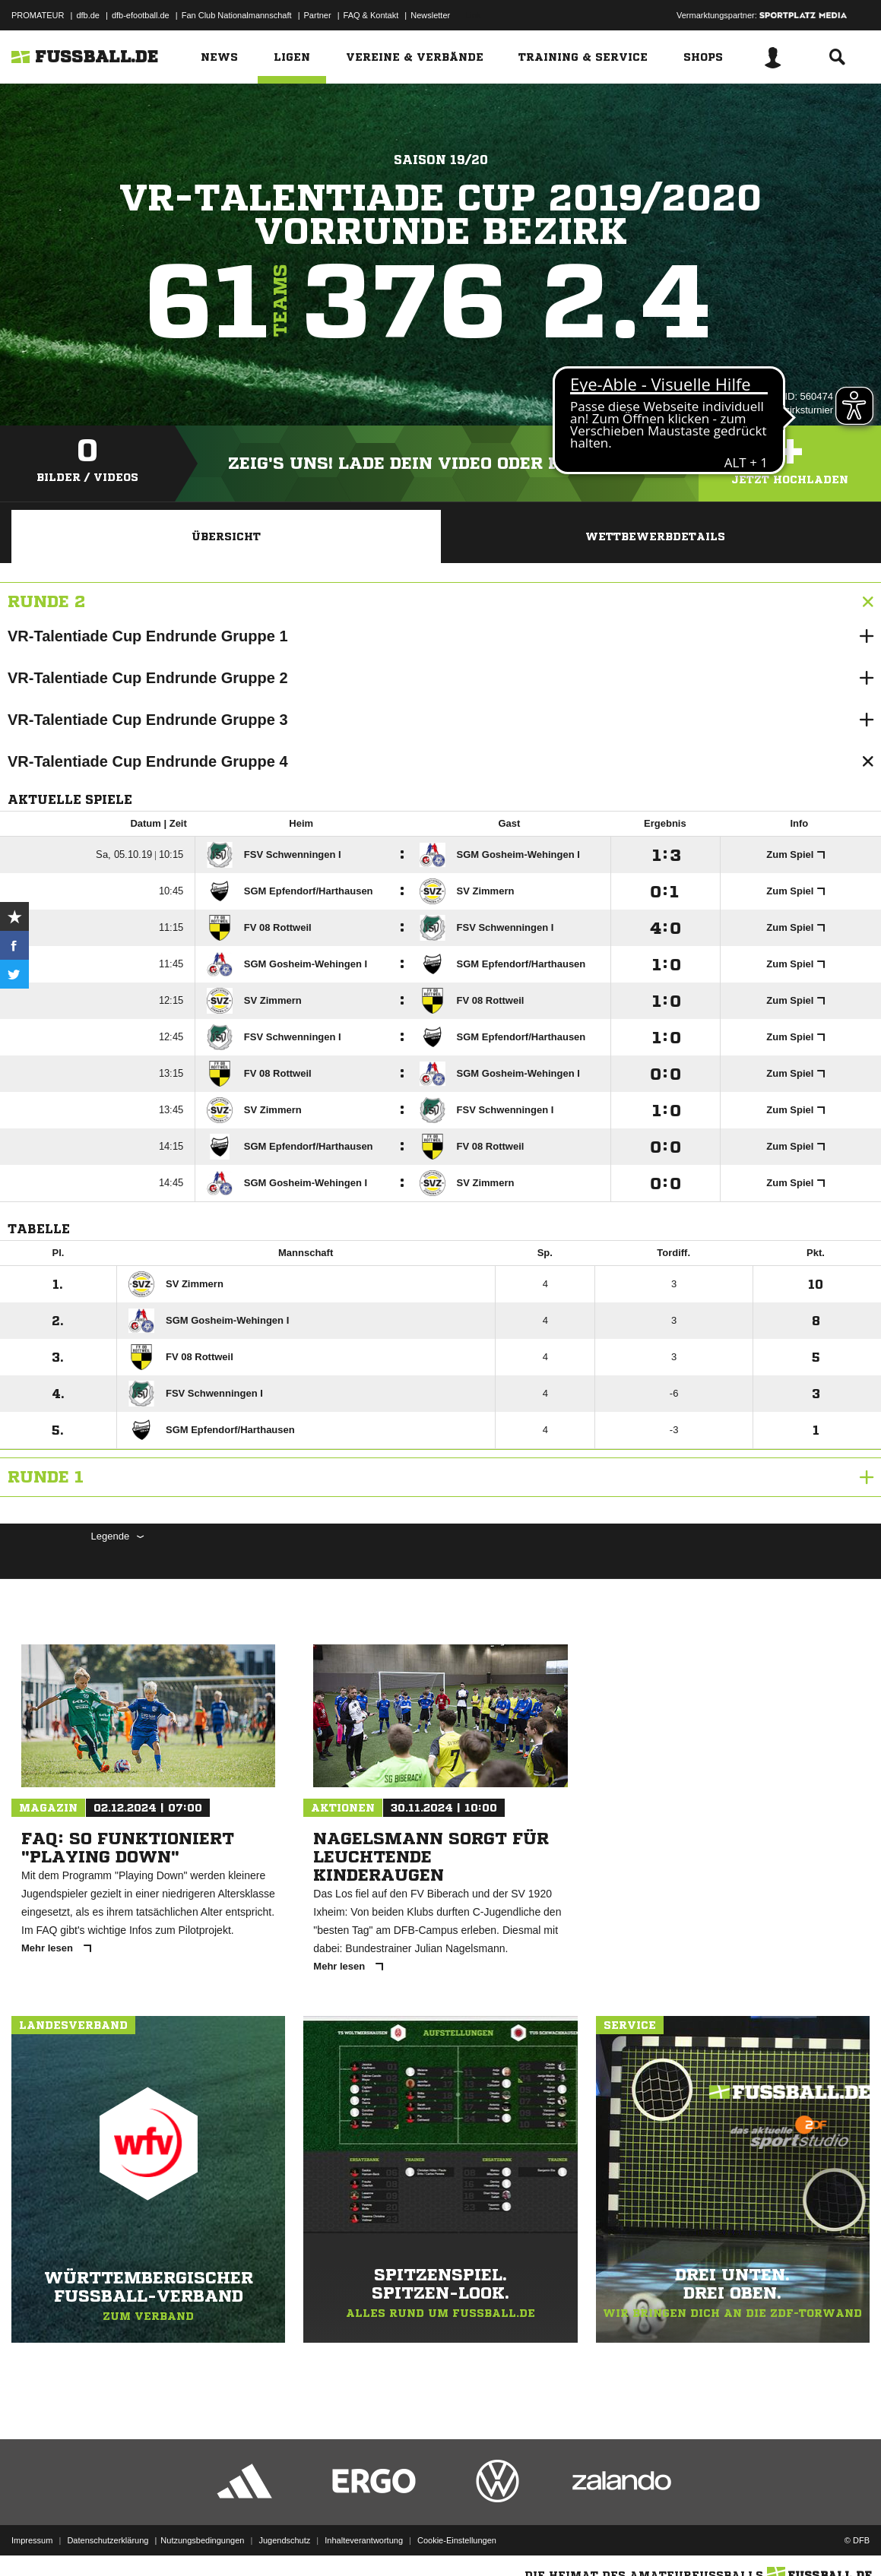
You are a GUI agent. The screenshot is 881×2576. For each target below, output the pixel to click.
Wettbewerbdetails (655, 536)
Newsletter (430, 15)
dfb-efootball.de (141, 15)
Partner (317, 15)
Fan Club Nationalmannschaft (237, 15)
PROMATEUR (37, 15)
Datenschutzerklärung (107, 2540)
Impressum (31, 2540)
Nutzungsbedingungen (202, 2540)
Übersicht (226, 536)
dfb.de (88, 15)
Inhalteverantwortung (364, 2540)
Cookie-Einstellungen (456, 2540)
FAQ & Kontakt (371, 15)
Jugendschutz (284, 2540)
